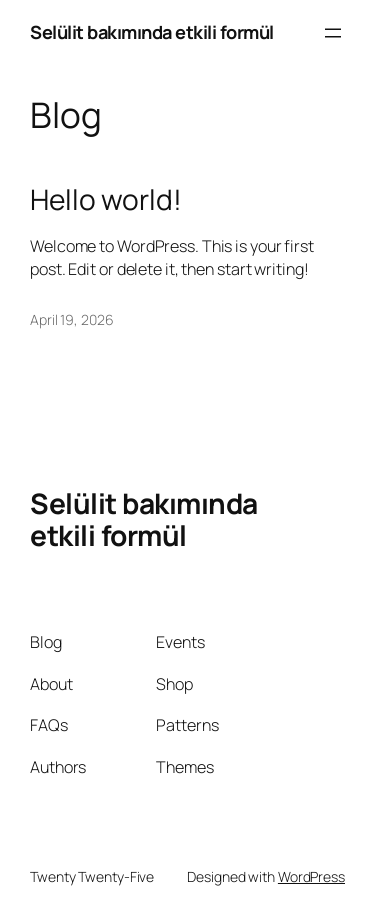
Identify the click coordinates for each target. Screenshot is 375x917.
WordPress (311, 876)
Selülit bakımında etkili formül (152, 32)
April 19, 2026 (72, 319)
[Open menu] (333, 33)
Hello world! (106, 200)
